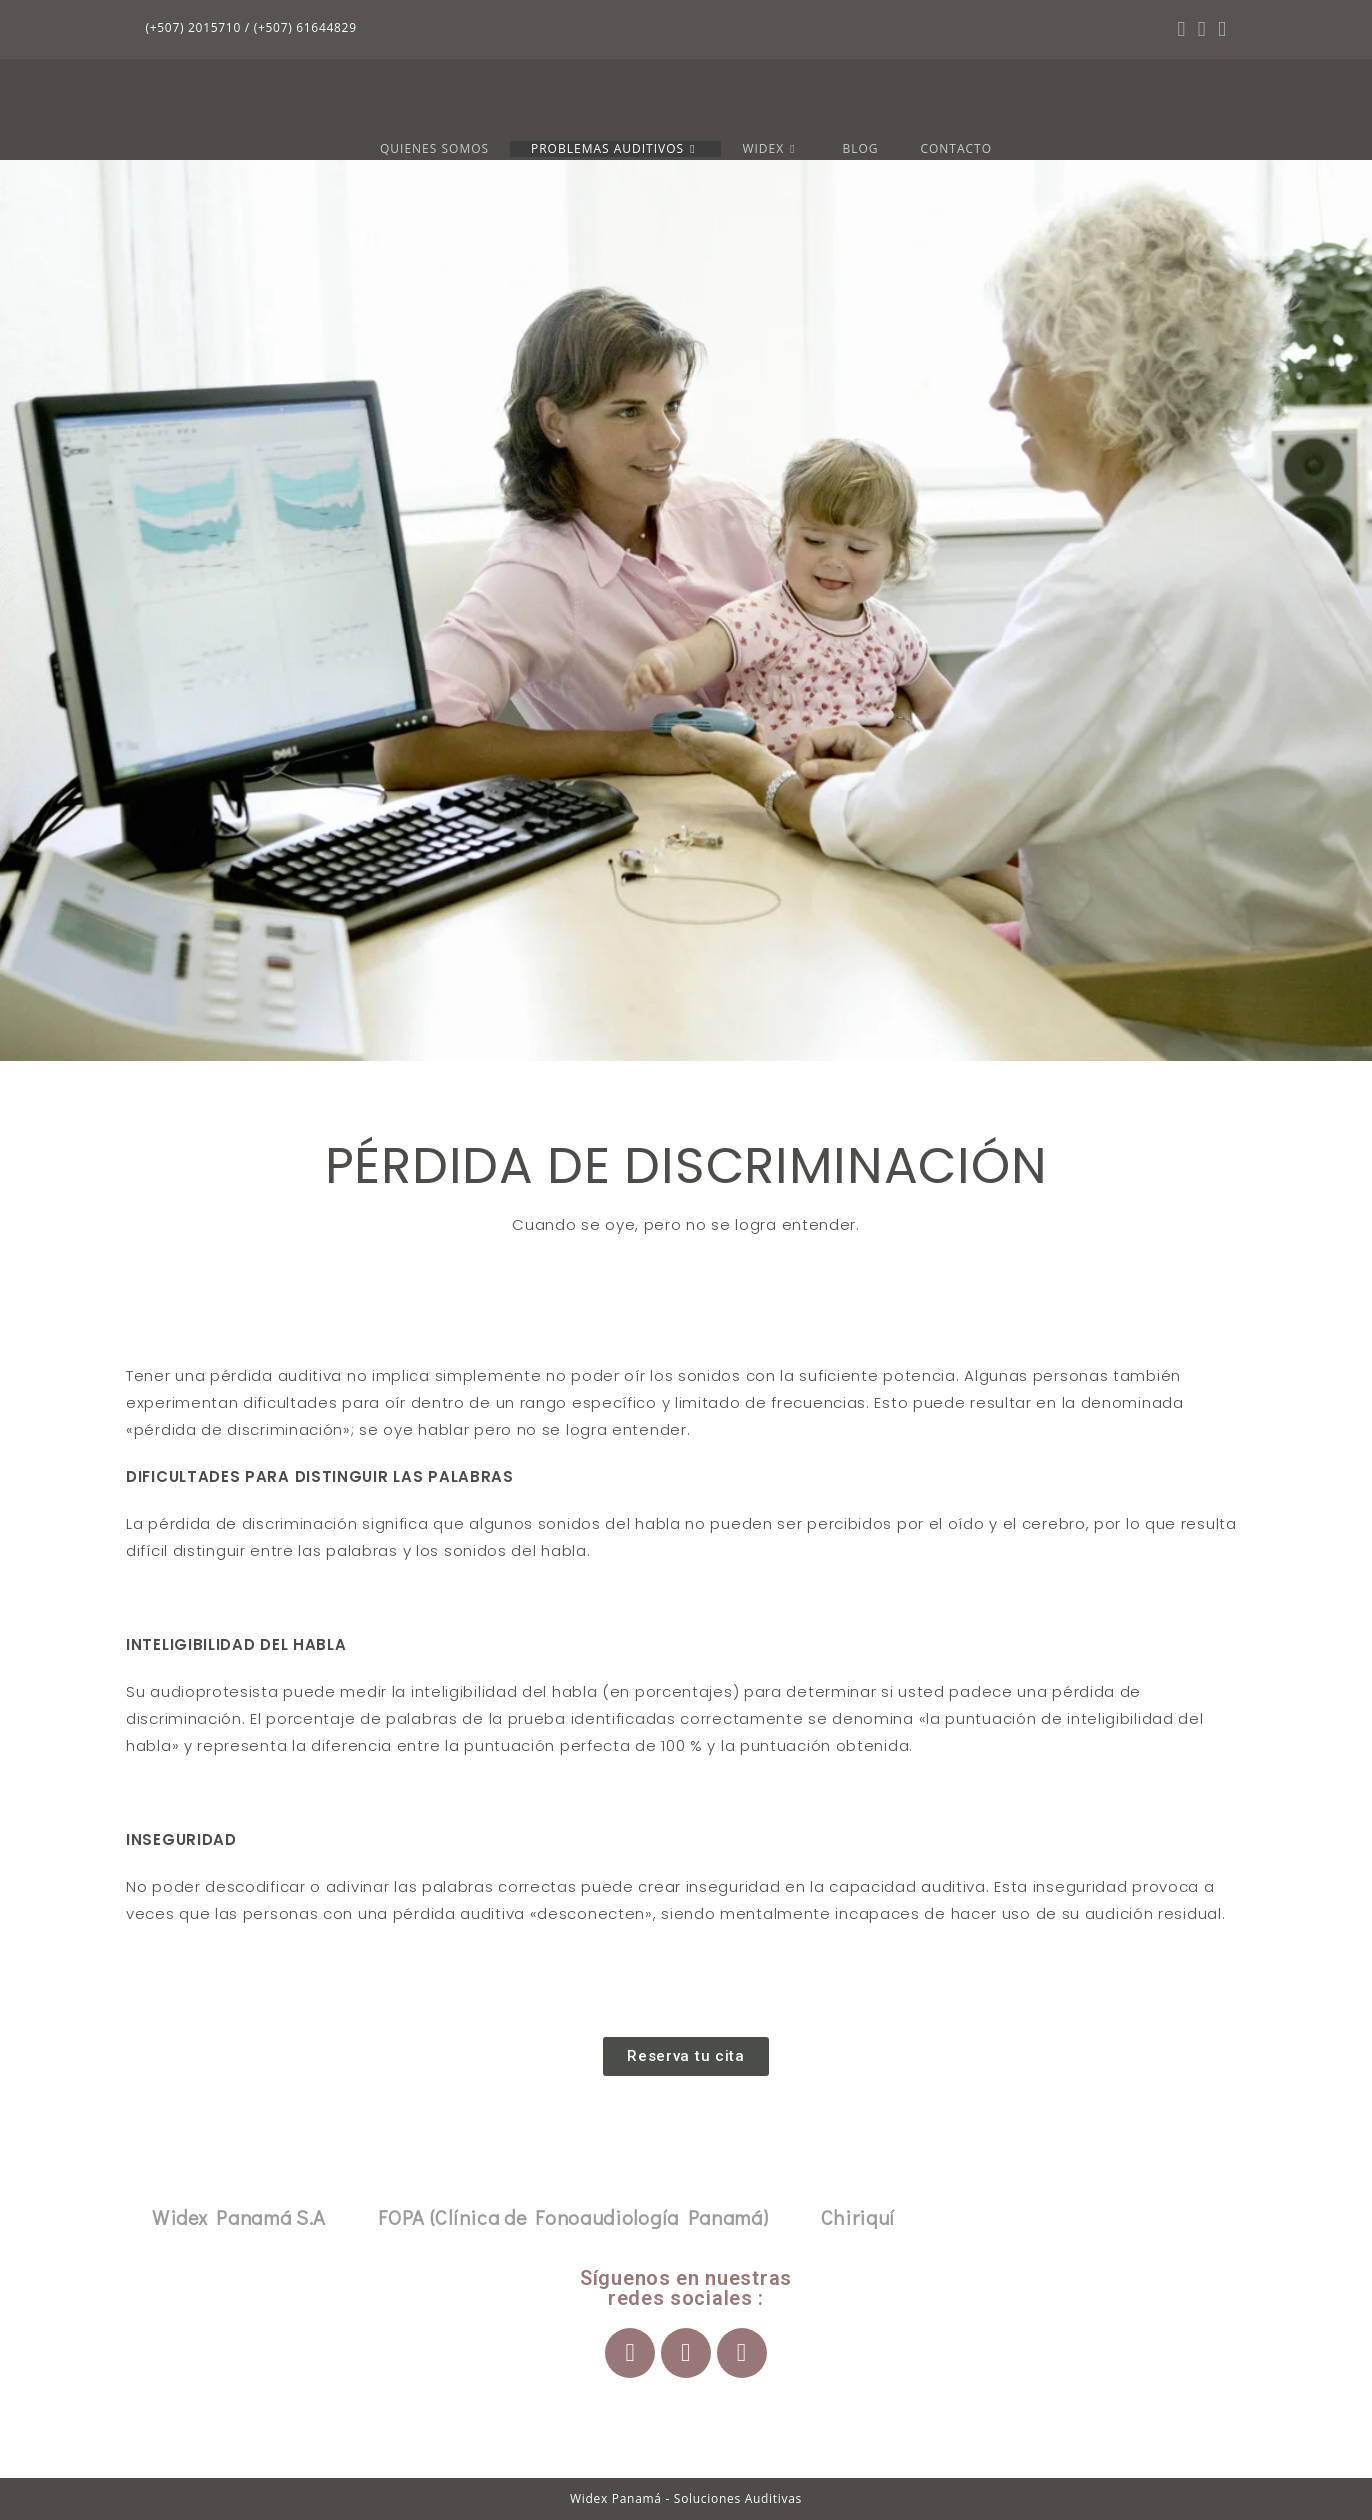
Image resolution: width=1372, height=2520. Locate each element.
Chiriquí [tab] (858, 2217)
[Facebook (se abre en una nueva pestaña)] (1181, 29)
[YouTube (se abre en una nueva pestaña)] (1219, 29)
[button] (686, 2056)
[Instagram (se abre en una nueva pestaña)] (1202, 29)
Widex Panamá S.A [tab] (239, 2217)
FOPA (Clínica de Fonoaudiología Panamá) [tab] (573, 2217)
